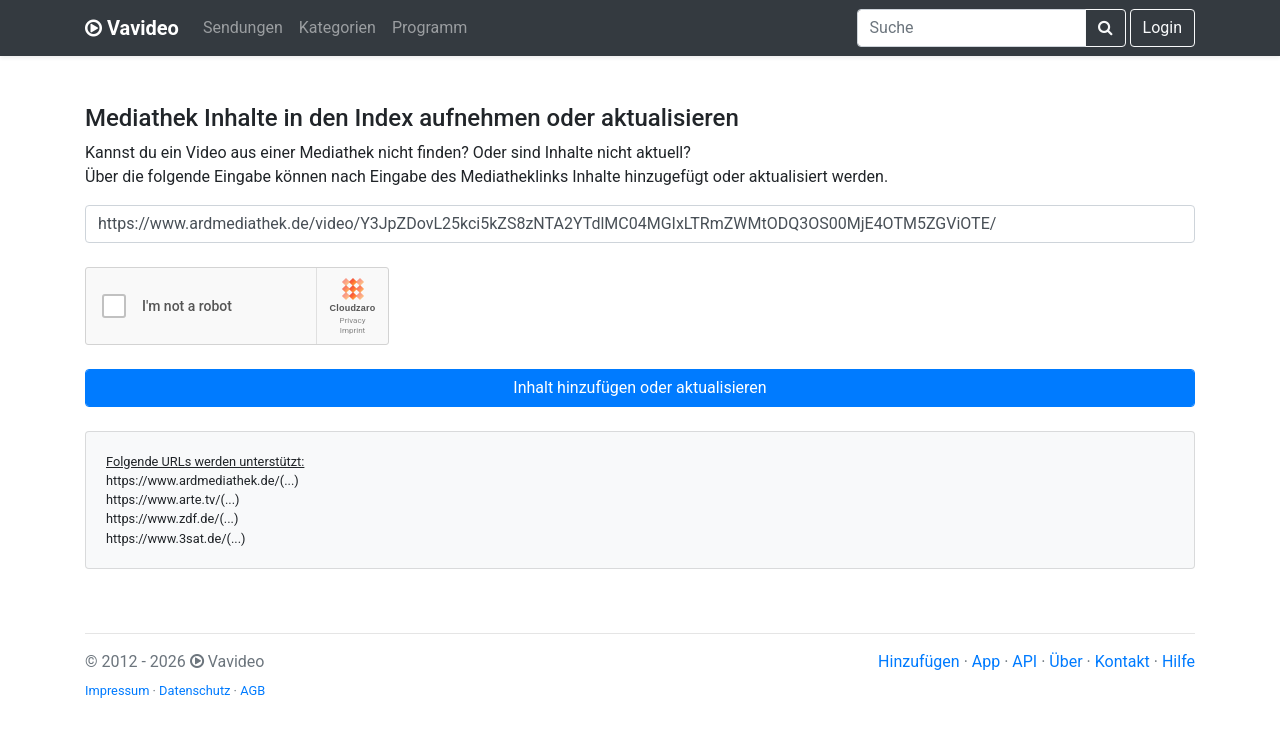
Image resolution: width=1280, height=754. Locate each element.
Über (1065, 661)
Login (1162, 27)
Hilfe (1178, 661)
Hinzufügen (919, 661)
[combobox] (971, 28)
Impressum (117, 690)
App (986, 661)
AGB (252, 690)
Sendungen (243, 27)
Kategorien (337, 27)
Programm (429, 27)
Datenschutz (194, 690)
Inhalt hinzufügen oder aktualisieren (639, 387)
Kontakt (1122, 661)
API (1024, 661)
